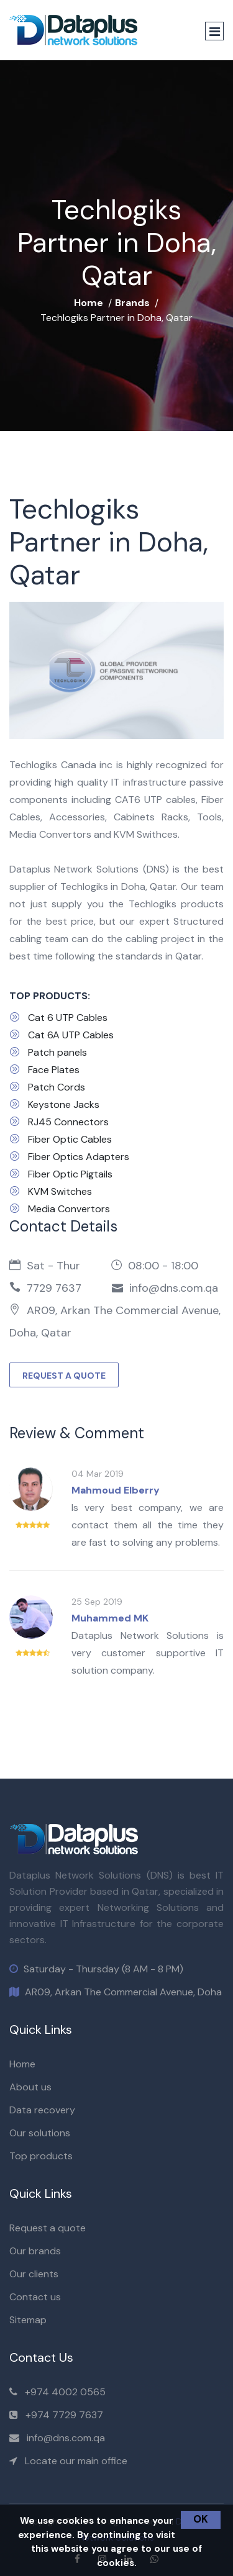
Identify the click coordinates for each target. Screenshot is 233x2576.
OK (200, 2519)
